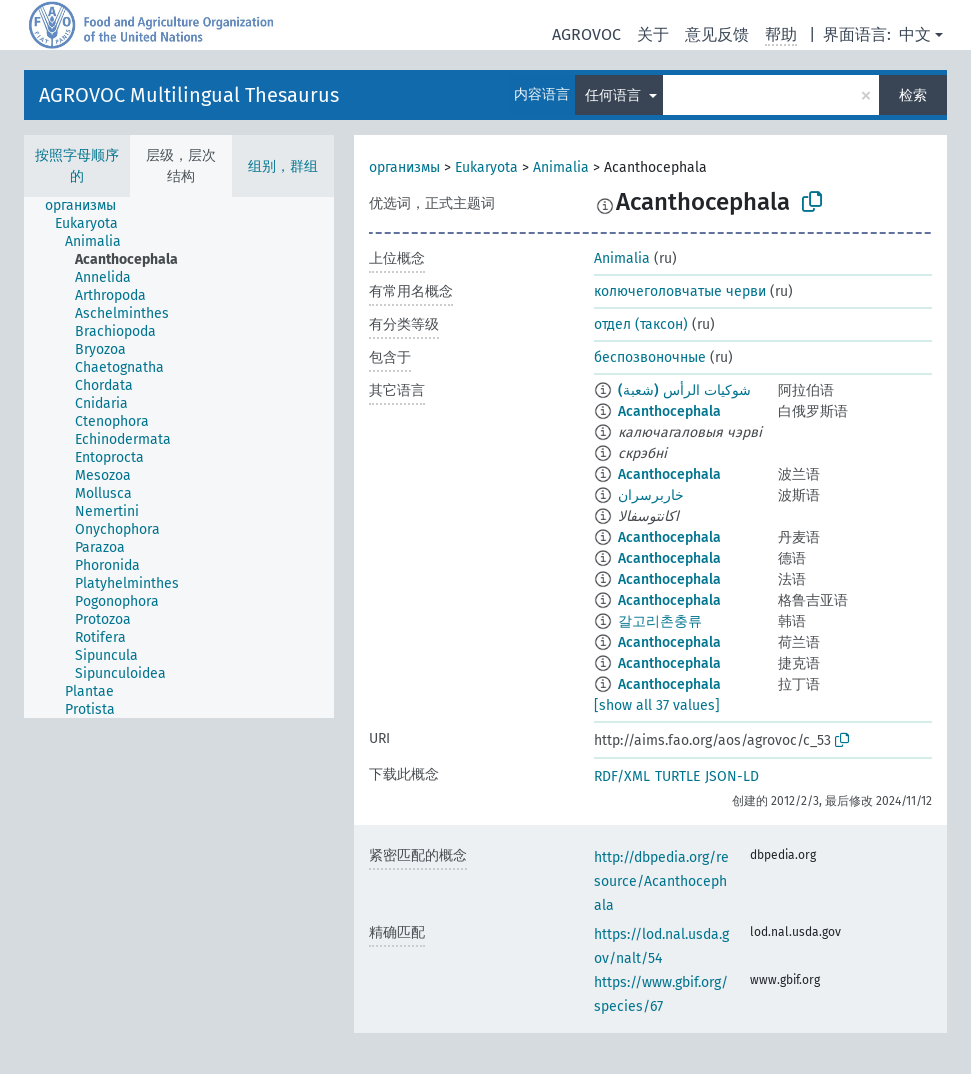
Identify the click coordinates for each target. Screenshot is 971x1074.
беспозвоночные (650, 357)
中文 (915, 34)
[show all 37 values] (657, 705)
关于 (653, 34)
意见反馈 (717, 34)
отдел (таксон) (641, 324)
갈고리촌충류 (660, 621)
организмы (404, 167)
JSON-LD (732, 776)
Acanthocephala (669, 411)
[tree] (179, 457)
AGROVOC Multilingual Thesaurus (189, 95)
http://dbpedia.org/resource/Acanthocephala (661, 881)
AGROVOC (586, 34)
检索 (913, 95)
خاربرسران (651, 495)
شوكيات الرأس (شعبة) (684, 390)
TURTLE (677, 776)
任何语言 (615, 95)
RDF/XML (622, 776)
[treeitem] (89, 206)
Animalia (561, 167)
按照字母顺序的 (77, 166)
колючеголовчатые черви (680, 291)
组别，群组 (283, 166)
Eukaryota (486, 167)
